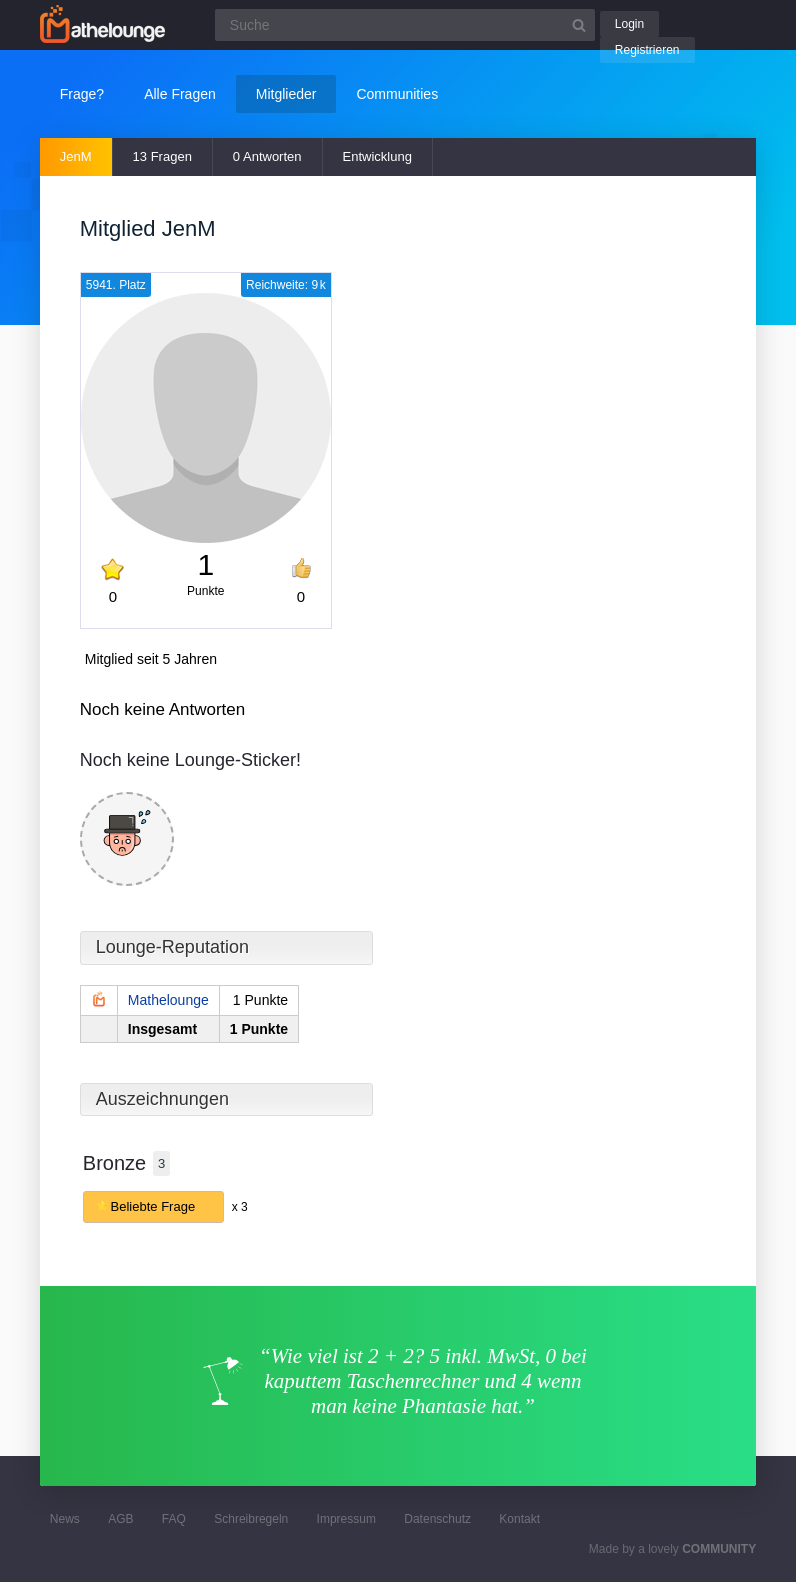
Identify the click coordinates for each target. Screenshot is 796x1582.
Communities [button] (397, 94)
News (65, 1519)
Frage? (82, 94)
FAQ (174, 1519)
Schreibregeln (251, 1519)
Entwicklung (377, 156)
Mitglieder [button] (286, 94)
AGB (120, 1519)
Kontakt (519, 1519)
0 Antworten (267, 156)
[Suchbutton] (579, 25)
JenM (76, 156)
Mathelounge (168, 1000)
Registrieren (647, 50)
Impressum (346, 1519)
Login (629, 24)
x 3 (240, 1207)
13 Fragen (162, 156)
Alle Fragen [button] (180, 94)
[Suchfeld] (405, 25)
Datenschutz (437, 1519)
